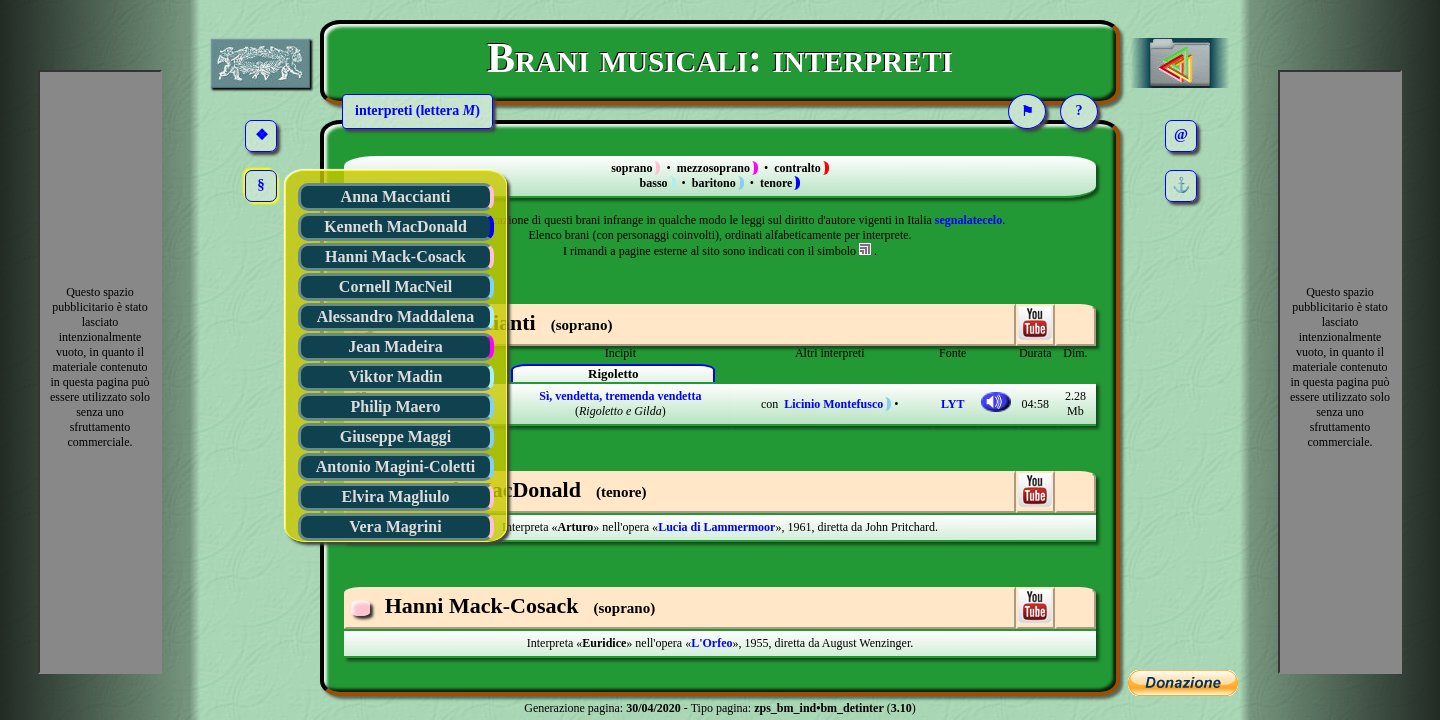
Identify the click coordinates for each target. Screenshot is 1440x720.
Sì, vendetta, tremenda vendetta (620, 396)
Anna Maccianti (396, 196)
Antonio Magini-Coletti (396, 466)
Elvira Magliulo (396, 496)
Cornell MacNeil (395, 286)
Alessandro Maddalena (396, 316)
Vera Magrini (395, 526)
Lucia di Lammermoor (716, 527)
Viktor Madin (396, 376)
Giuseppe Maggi (396, 436)
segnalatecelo (968, 220)
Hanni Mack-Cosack (395, 256)
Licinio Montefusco (833, 404)
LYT (953, 404)
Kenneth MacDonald (395, 226)
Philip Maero (396, 406)
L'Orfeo (711, 643)
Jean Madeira (395, 346)
